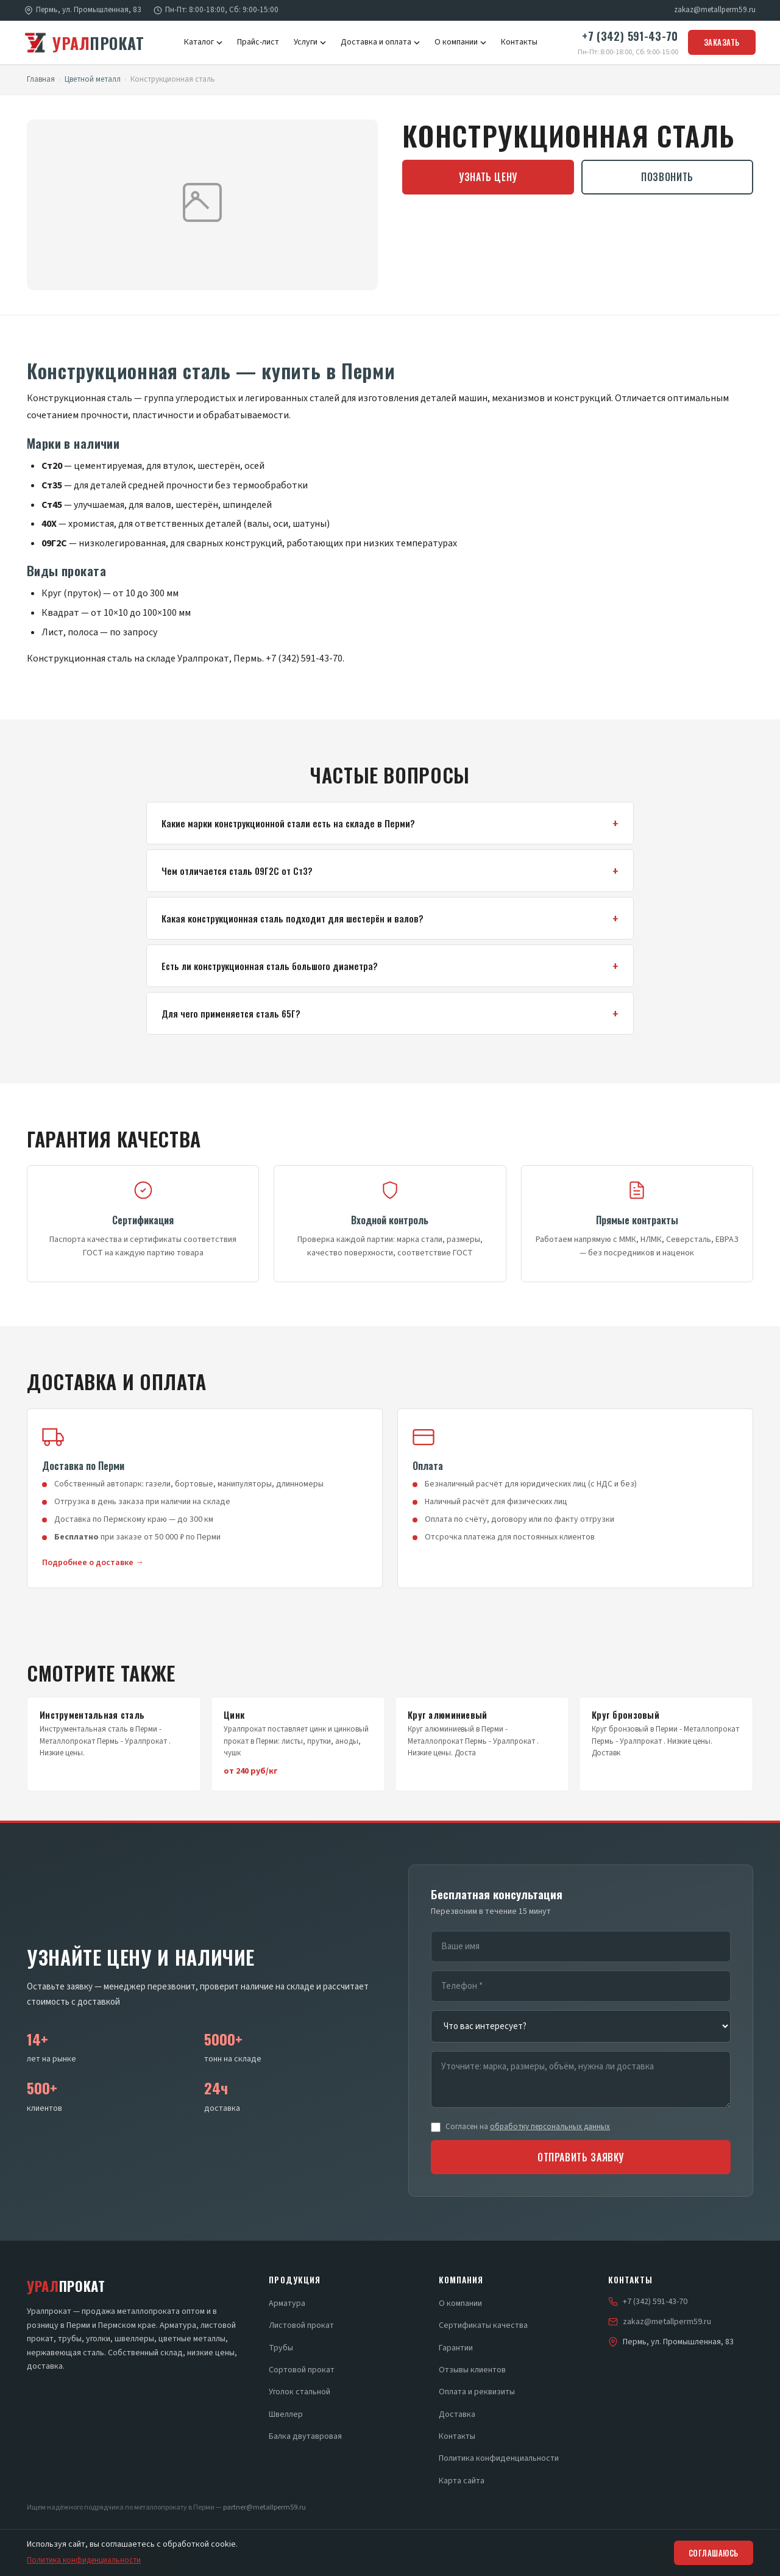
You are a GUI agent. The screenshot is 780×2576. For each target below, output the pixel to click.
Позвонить (667, 176)
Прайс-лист (258, 42)
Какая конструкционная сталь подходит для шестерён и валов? (292, 918)
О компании (460, 42)
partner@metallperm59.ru (264, 2507)
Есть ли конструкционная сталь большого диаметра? (269, 965)
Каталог (203, 42)
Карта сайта (461, 2481)
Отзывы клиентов (472, 2370)
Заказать (722, 42)
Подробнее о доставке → (93, 1563)
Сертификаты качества (483, 2325)
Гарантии (456, 2348)
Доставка (457, 2414)
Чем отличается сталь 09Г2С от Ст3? (237, 870)
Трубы (281, 2348)
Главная (41, 79)
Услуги (310, 42)
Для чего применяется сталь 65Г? (230, 1013)
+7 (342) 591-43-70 (630, 35)
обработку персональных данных (550, 2126)
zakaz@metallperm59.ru (715, 9)
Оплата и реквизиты (477, 2392)
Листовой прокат (301, 2325)
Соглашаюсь (714, 2553)
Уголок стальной (299, 2392)
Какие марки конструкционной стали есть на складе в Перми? (288, 823)
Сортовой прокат (302, 2370)
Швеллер (286, 2414)
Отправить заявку (580, 2157)
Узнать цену (488, 176)
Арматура (287, 2303)
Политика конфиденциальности (499, 2458)
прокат (84, 42)
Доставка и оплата (380, 42)
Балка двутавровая (305, 2436)
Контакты (519, 42)
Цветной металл (93, 79)
